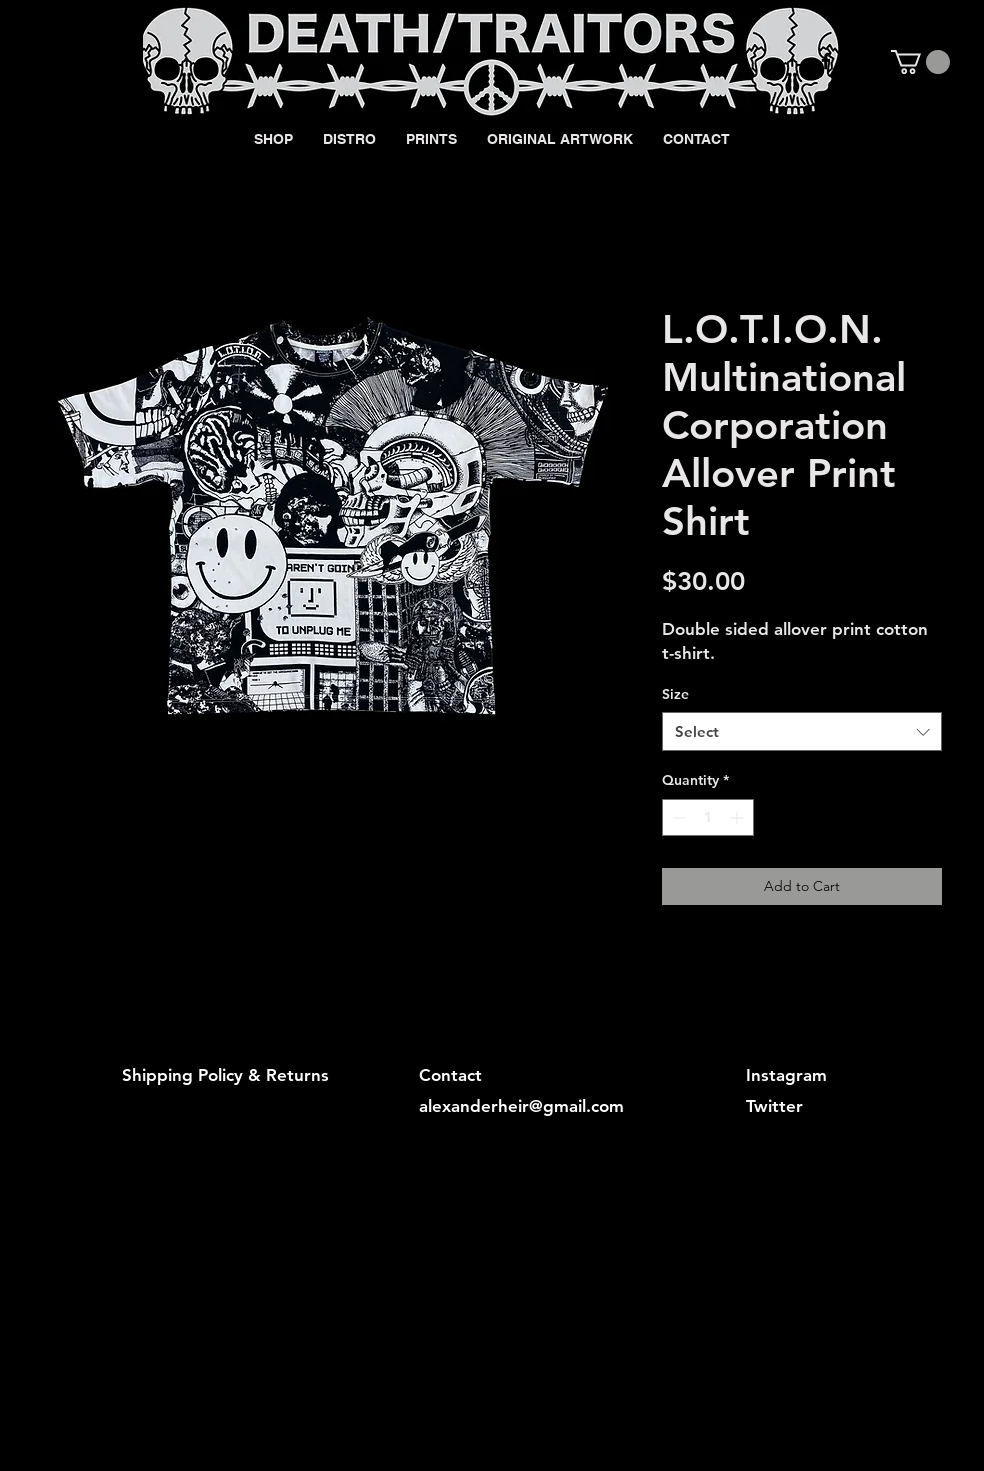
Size (675, 694)
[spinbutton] (708, 817)
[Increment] (738, 817)
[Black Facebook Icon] (826, 61)
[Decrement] (677, 817)
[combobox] (802, 731)
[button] (920, 62)
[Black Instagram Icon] (860, 61)
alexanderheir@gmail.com (521, 1106)
